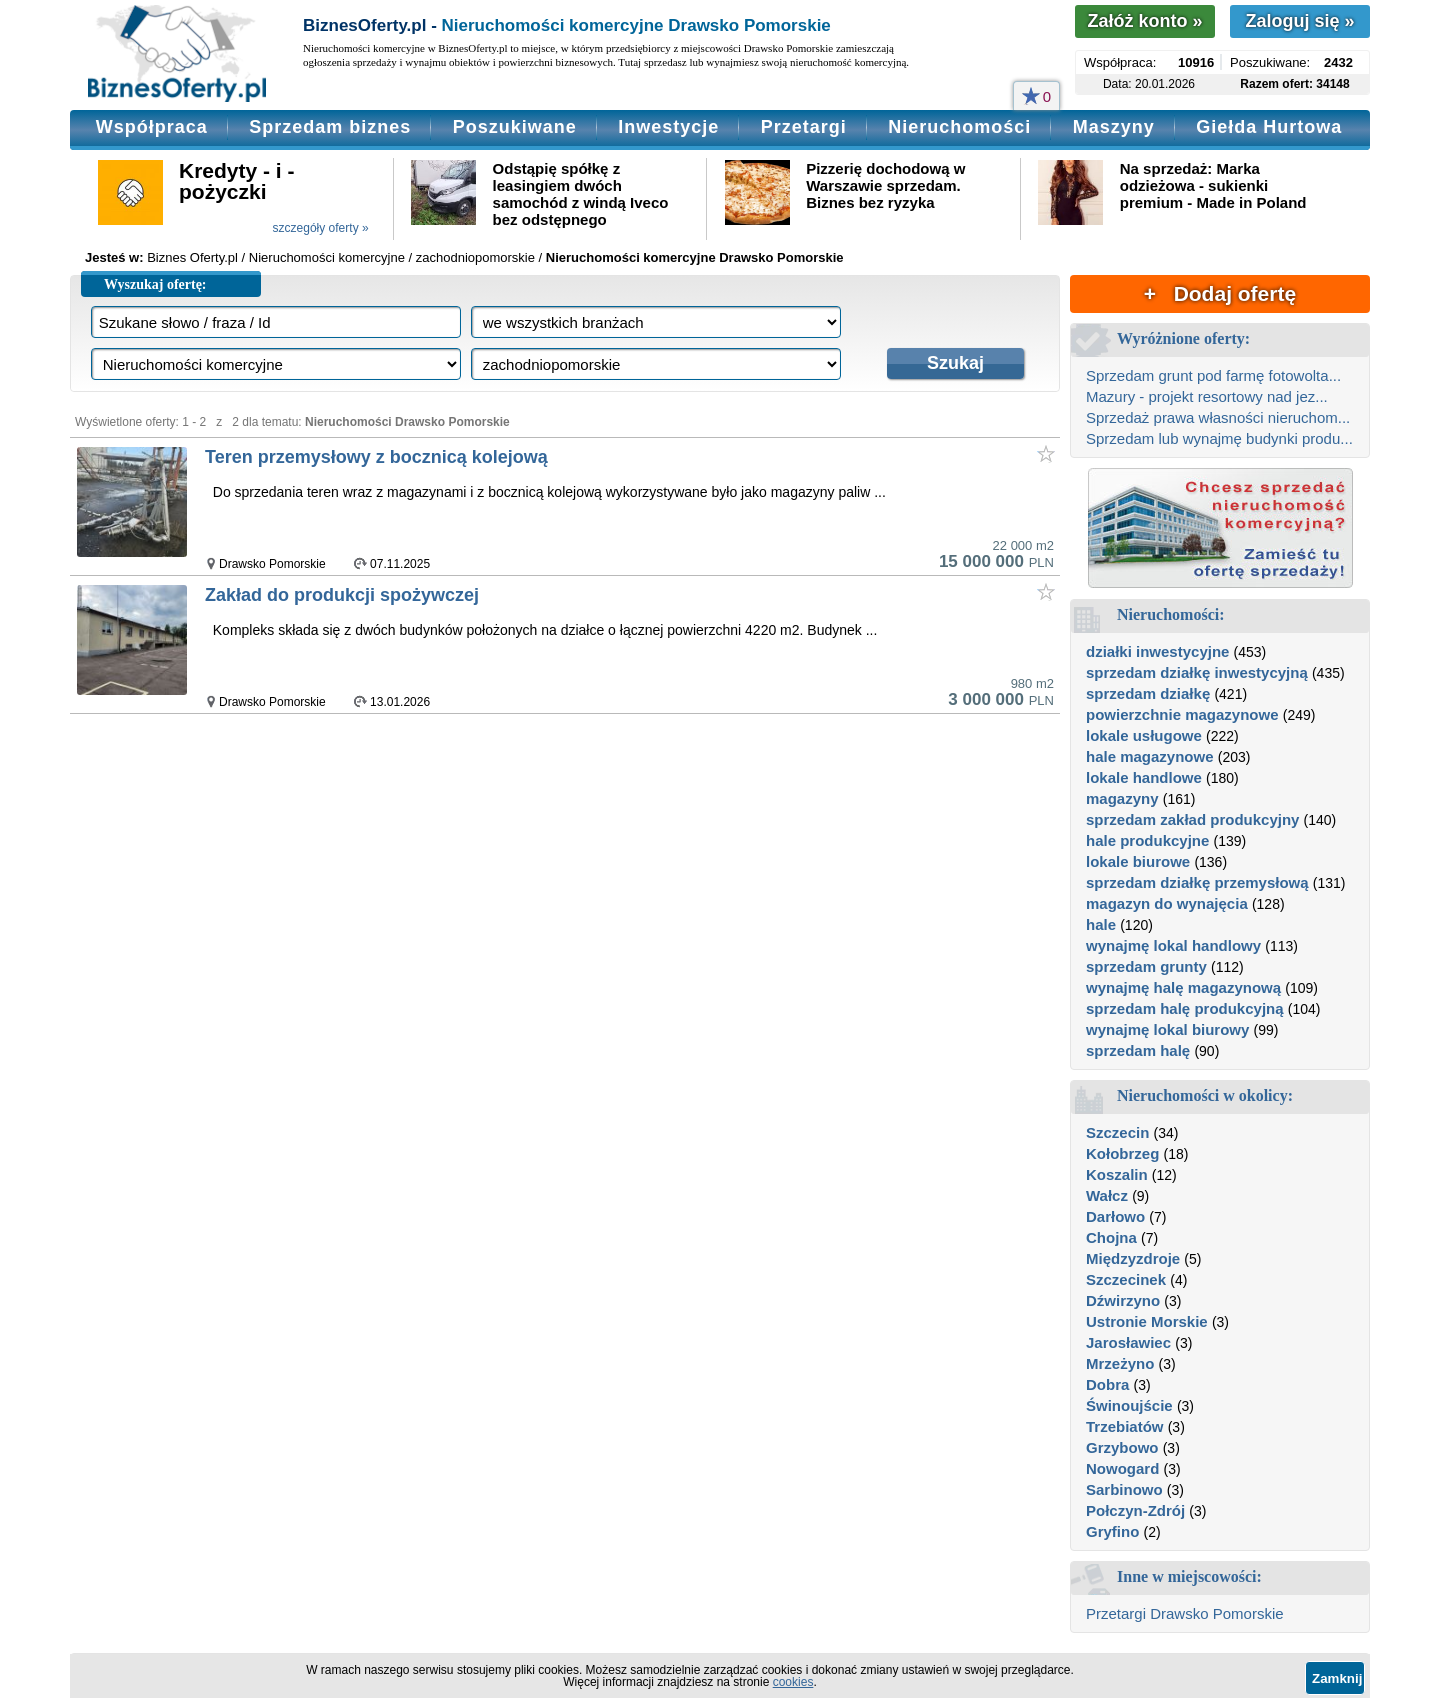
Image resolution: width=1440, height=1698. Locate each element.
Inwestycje (668, 127)
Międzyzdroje (1133, 1258)
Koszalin (1117, 1174)
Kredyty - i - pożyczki (237, 181)
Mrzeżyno (1120, 1363)
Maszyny (1114, 127)
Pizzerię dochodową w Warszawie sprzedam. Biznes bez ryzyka (885, 185)
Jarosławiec (1128, 1342)
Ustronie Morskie (1147, 1321)
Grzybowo (1122, 1447)
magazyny (1122, 798)
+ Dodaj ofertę (1220, 293)
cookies (793, 1682)
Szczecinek (1126, 1279)
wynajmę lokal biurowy (1167, 1029)
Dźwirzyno (1123, 1300)
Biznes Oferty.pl (192, 257)
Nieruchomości (959, 127)
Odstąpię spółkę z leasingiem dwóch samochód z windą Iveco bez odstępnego (581, 194)
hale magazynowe (1150, 756)
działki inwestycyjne (1157, 651)
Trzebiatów (1125, 1426)
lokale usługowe (1144, 735)
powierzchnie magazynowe (1182, 714)
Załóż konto (1144, 21)
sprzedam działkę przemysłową (1197, 882)
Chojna (1111, 1237)
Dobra (1107, 1384)
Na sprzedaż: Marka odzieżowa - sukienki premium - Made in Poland (1213, 185)
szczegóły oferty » (321, 228)
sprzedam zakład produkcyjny (1192, 819)
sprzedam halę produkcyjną (1185, 1008)
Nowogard (1122, 1468)
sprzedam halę (1138, 1050)
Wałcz (1107, 1195)
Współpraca (152, 127)
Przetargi (804, 127)
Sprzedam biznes (330, 127)
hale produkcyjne (1147, 840)
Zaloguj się (1299, 21)
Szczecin (1117, 1132)
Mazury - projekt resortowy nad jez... (1207, 396)
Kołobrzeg (1122, 1153)
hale (1101, 924)
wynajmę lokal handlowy (1173, 945)
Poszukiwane (515, 127)
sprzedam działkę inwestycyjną (1197, 672)
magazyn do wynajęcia (1167, 903)
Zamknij (1337, 1678)
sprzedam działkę (1148, 693)
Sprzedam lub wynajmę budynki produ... (1219, 438)
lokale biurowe (1138, 861)
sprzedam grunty (1146, 966)
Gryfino (1112, 1531)
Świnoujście (1129, 1405)
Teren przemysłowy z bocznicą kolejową (376, 457)
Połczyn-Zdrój (1135, 1510)
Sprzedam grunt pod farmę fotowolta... (1213, 375)
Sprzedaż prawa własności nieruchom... (1218, 417)
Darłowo (1115, 1216)
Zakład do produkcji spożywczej (342, 595)
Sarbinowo (1124, 1489)
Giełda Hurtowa (1269, 127)
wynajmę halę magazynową (1183, 987)
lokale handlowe (1144, 777)
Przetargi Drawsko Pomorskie (1185, 1613)
